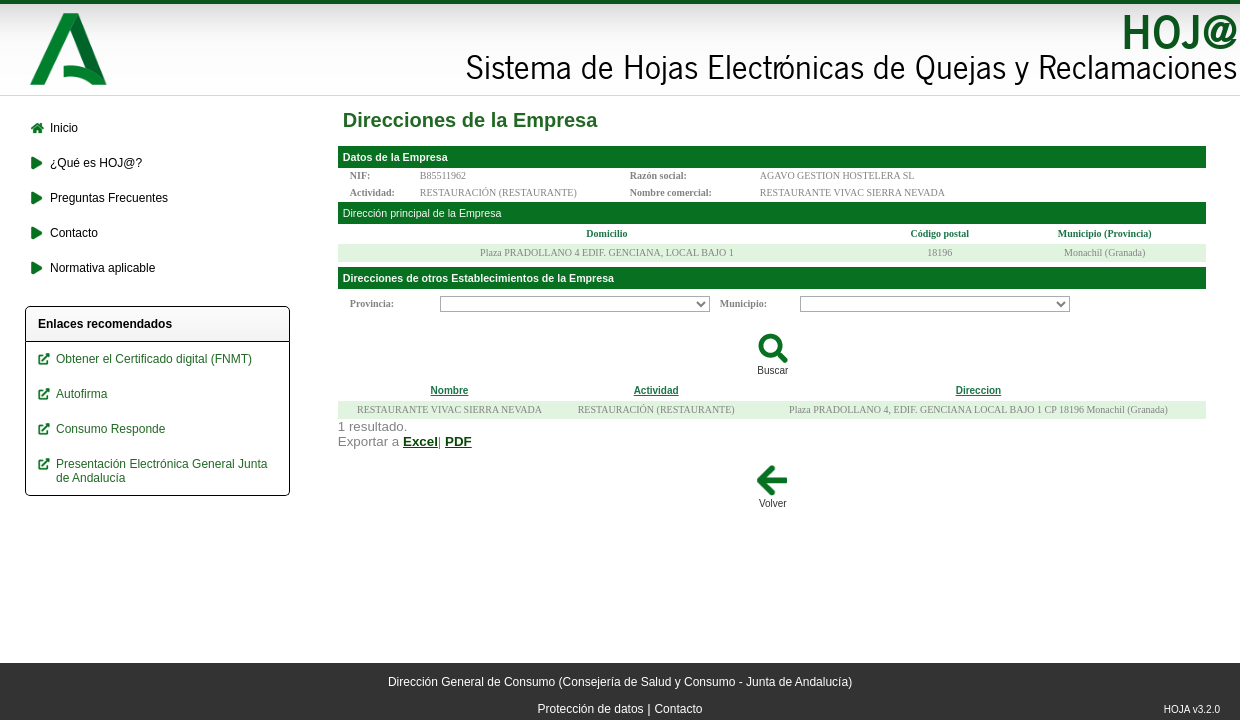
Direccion (979, 390)
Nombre (450, 390)
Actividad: (372, 192)
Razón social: (658, 175)
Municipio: (743, 303)
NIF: (360, 175)
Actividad (656, 390)
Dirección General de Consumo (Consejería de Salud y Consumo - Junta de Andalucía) (620, 682)
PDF (458, 441)
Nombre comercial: (671, 192)
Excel (420, 441)
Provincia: (372, 303)
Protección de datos (591, 709)
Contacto (678, 709)
